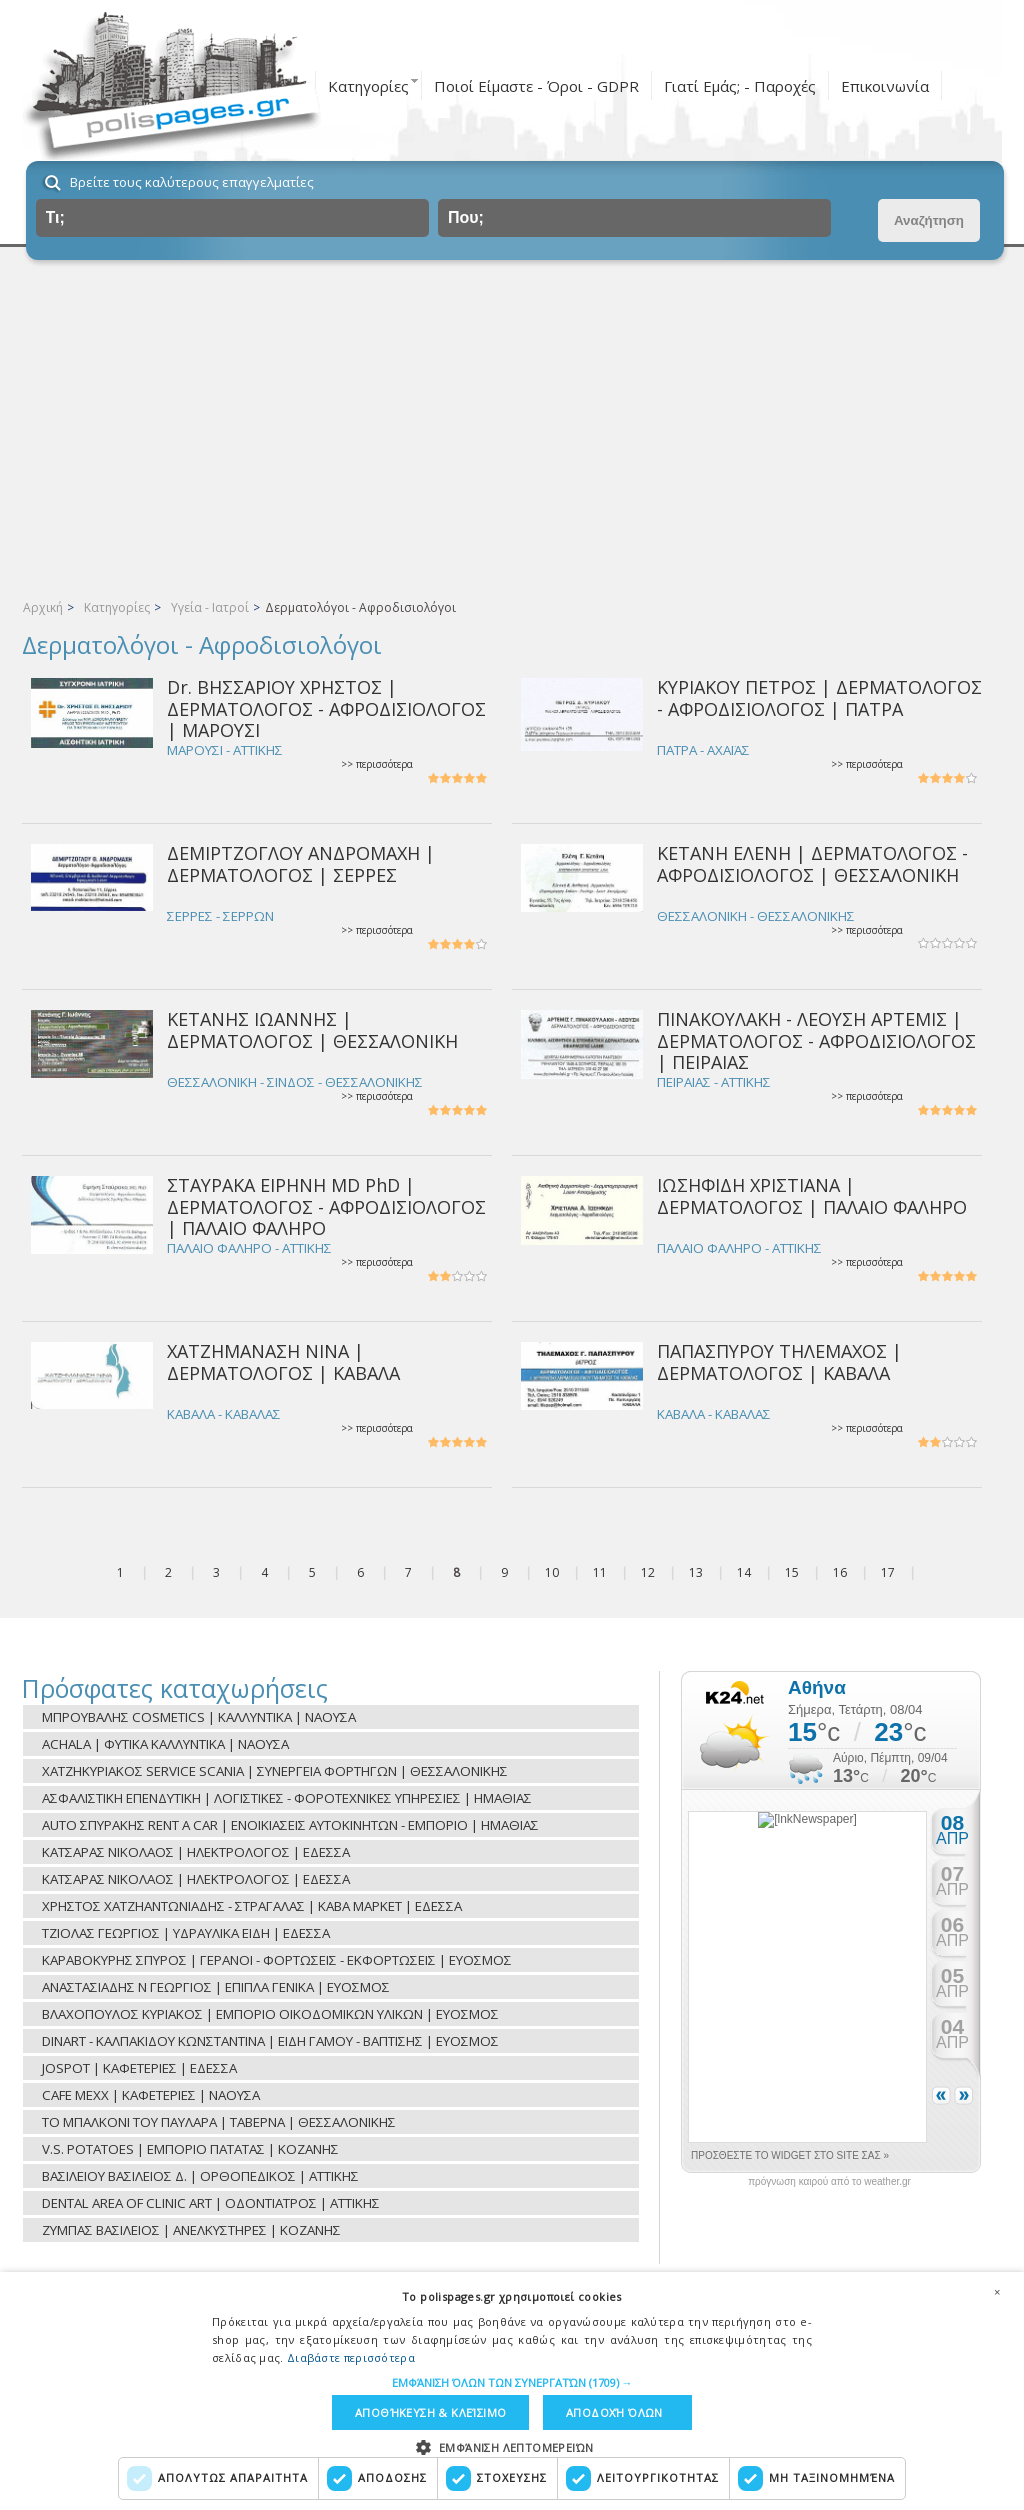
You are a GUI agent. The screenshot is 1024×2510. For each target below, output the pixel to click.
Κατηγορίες (368, 86)
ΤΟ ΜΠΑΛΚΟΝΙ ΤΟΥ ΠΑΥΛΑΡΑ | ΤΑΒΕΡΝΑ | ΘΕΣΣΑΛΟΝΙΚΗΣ (219, 2122)
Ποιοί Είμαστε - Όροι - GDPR (536, 86)
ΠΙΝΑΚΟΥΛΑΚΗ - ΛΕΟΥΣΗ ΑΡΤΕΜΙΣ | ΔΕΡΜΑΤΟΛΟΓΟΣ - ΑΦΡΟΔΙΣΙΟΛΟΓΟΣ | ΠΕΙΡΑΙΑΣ (816, 1040)
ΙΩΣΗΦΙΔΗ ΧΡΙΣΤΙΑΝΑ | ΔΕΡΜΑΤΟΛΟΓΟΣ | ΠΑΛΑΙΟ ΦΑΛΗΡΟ (812, 1195)
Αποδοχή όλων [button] (614, 2412)
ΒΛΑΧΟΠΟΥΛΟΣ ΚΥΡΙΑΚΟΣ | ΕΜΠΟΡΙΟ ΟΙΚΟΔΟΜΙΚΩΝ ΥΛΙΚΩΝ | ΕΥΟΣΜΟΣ (270, 2014)
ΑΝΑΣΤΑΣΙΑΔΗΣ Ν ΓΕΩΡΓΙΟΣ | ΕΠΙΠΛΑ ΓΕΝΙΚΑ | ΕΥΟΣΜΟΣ (216, 1987)
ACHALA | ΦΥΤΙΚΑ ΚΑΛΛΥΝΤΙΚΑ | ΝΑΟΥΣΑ (165, 1744)
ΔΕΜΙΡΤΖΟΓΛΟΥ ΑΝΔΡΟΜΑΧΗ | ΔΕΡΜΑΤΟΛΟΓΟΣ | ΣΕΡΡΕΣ (301, 863)
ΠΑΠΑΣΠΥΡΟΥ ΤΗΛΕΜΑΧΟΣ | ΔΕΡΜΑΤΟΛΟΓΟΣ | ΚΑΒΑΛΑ (779, 1361)
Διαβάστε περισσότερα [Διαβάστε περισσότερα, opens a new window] (351, 2357)
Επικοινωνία (885, 86)
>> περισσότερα (377, 764)
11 (600, 1572)
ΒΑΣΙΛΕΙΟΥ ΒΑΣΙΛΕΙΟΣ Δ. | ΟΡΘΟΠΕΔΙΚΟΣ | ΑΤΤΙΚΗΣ (200, 2176)
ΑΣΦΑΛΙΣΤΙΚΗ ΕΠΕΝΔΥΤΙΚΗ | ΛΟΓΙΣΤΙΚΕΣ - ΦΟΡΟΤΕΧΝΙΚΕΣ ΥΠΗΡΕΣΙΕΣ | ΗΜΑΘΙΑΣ (287, 1798)
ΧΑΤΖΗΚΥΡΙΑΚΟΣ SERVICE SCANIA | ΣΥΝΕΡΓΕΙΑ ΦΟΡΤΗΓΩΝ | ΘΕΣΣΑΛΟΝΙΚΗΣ (275, 1771)
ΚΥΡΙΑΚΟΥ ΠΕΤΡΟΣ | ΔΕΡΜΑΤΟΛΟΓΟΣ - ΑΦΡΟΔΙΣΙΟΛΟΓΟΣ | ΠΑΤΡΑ (819, 697)
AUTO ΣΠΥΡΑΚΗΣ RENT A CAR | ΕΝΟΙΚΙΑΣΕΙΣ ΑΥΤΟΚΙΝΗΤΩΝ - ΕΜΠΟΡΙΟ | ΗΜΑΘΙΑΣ (290, 1825)
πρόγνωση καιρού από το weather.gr (829, 2182)
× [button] (997, 2292)
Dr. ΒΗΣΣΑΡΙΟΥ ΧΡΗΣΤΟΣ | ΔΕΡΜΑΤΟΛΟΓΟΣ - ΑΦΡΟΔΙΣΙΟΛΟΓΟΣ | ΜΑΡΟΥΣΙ (326, 708)
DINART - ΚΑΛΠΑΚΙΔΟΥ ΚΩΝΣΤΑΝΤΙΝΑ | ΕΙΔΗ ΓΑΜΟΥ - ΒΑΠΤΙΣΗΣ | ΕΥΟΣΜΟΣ (270, 2041)
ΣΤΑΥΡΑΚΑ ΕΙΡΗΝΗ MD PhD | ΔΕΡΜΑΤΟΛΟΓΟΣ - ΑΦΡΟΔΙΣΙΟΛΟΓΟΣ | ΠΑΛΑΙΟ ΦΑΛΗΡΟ (326, 1206)
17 (888, 1572)
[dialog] (512, 2391)
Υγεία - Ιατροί (210, 607)
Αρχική (43, 607)
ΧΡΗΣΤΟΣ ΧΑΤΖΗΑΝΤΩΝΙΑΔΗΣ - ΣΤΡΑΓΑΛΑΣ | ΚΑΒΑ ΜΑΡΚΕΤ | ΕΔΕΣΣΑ (252, 1906)
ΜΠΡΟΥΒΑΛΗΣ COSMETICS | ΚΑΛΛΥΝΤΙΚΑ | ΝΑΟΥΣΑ (199, 1717)
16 (840, 1572)
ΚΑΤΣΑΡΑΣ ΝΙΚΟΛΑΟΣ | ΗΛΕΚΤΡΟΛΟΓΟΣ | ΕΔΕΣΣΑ (196, 1852)
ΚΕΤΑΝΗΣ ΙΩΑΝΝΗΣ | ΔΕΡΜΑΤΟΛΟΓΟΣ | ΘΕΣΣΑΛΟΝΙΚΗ (312, 1029)
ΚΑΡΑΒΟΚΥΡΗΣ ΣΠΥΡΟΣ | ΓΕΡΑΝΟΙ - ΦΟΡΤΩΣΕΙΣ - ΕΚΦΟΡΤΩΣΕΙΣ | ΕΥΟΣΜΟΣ (277, 1960)
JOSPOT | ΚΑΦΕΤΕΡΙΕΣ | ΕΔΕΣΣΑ (139, 2068)
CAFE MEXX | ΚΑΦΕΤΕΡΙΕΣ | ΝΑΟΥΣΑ (151, 2095)
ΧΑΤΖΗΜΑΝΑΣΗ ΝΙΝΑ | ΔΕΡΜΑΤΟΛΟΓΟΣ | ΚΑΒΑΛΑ (283, 1361)
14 (744, 1572)
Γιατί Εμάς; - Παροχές (740, 86)
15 (792, 1572)
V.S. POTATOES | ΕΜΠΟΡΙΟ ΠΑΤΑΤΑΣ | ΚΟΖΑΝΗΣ (190, 2149)
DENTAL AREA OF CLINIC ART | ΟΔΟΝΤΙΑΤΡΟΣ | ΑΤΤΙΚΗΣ (211, 2203)
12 (648, 1572)
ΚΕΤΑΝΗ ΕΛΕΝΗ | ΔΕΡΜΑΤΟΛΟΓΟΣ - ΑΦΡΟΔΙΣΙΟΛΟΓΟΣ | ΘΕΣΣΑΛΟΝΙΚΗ (812, 863)
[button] (512, 2382)
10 (552, 1572)
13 (696, 1572)
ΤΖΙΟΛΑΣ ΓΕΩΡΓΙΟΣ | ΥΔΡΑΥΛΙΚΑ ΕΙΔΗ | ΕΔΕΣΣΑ (186, 1933)
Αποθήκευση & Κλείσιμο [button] (430, 2412)
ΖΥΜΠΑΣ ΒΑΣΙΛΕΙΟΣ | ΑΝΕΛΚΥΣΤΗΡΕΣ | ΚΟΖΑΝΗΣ (191, 2230)
